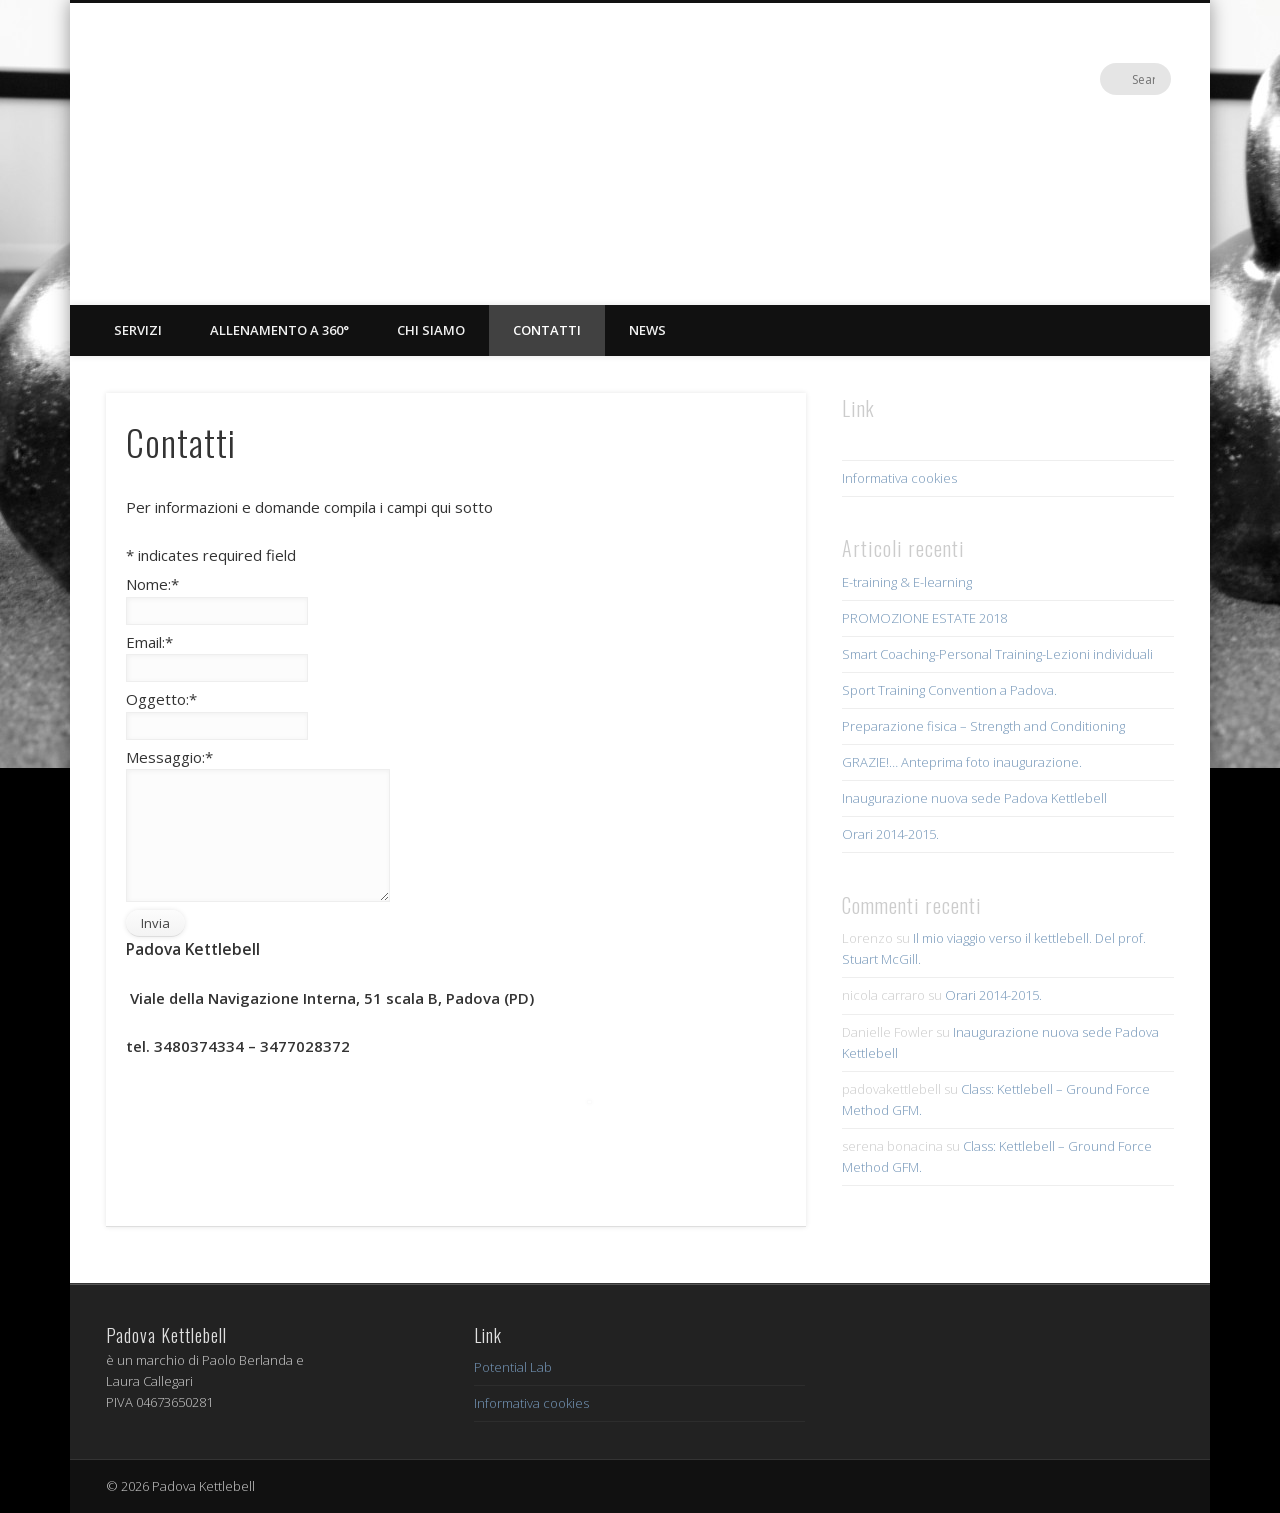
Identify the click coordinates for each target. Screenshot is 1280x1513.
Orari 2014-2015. (890, 834)
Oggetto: (161, 699)
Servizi (138, 330)
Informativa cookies (899, 478)
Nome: (152, 584)
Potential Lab (513, 1367)
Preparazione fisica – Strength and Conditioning (983, 726)
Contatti (547, 330)
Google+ (1114, 79)
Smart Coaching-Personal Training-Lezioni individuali (997, 654)
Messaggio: (169, 757)
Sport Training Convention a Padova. (949, 690)
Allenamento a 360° (279, 330)
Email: (149, 642)
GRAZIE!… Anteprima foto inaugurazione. (962, 762)
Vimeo (1073, 79)
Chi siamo (431, 330)
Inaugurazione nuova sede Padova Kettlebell (974, 798)
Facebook (1032, 79)
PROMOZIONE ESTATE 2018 (924, 618)
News (647, 330)
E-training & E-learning (907, 582)
